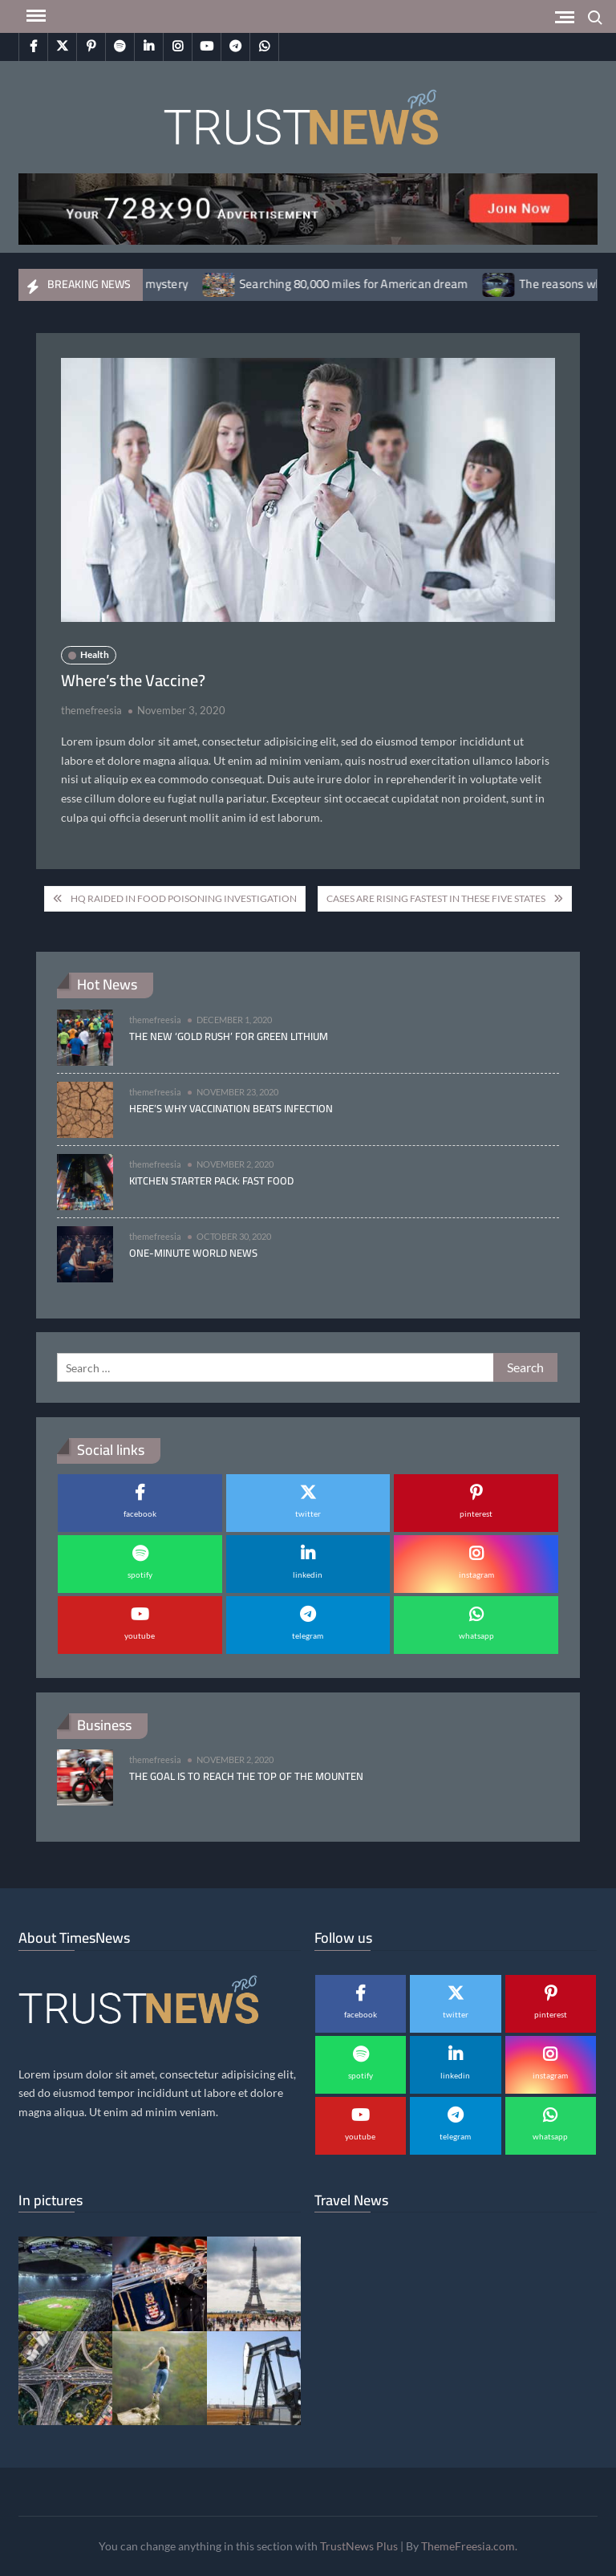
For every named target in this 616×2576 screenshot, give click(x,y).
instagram (476, 1574)
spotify (140, 1574)
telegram (307, 1635)
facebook (140, 1513)
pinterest (476, 1513)
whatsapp (476, 1635)
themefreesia (91, 710)
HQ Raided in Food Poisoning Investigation (184, 898)
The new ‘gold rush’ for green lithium (228, 1036)
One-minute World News (193, 1252)
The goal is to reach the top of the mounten (246, 1776)
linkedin (307, 1574)
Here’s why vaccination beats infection (231, 1108)
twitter (308, 1513)
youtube (139, 1635)
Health (94, 654)
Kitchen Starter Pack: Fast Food (211, 1180)
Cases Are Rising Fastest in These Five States (435, 898)
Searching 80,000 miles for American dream (372, 283)
